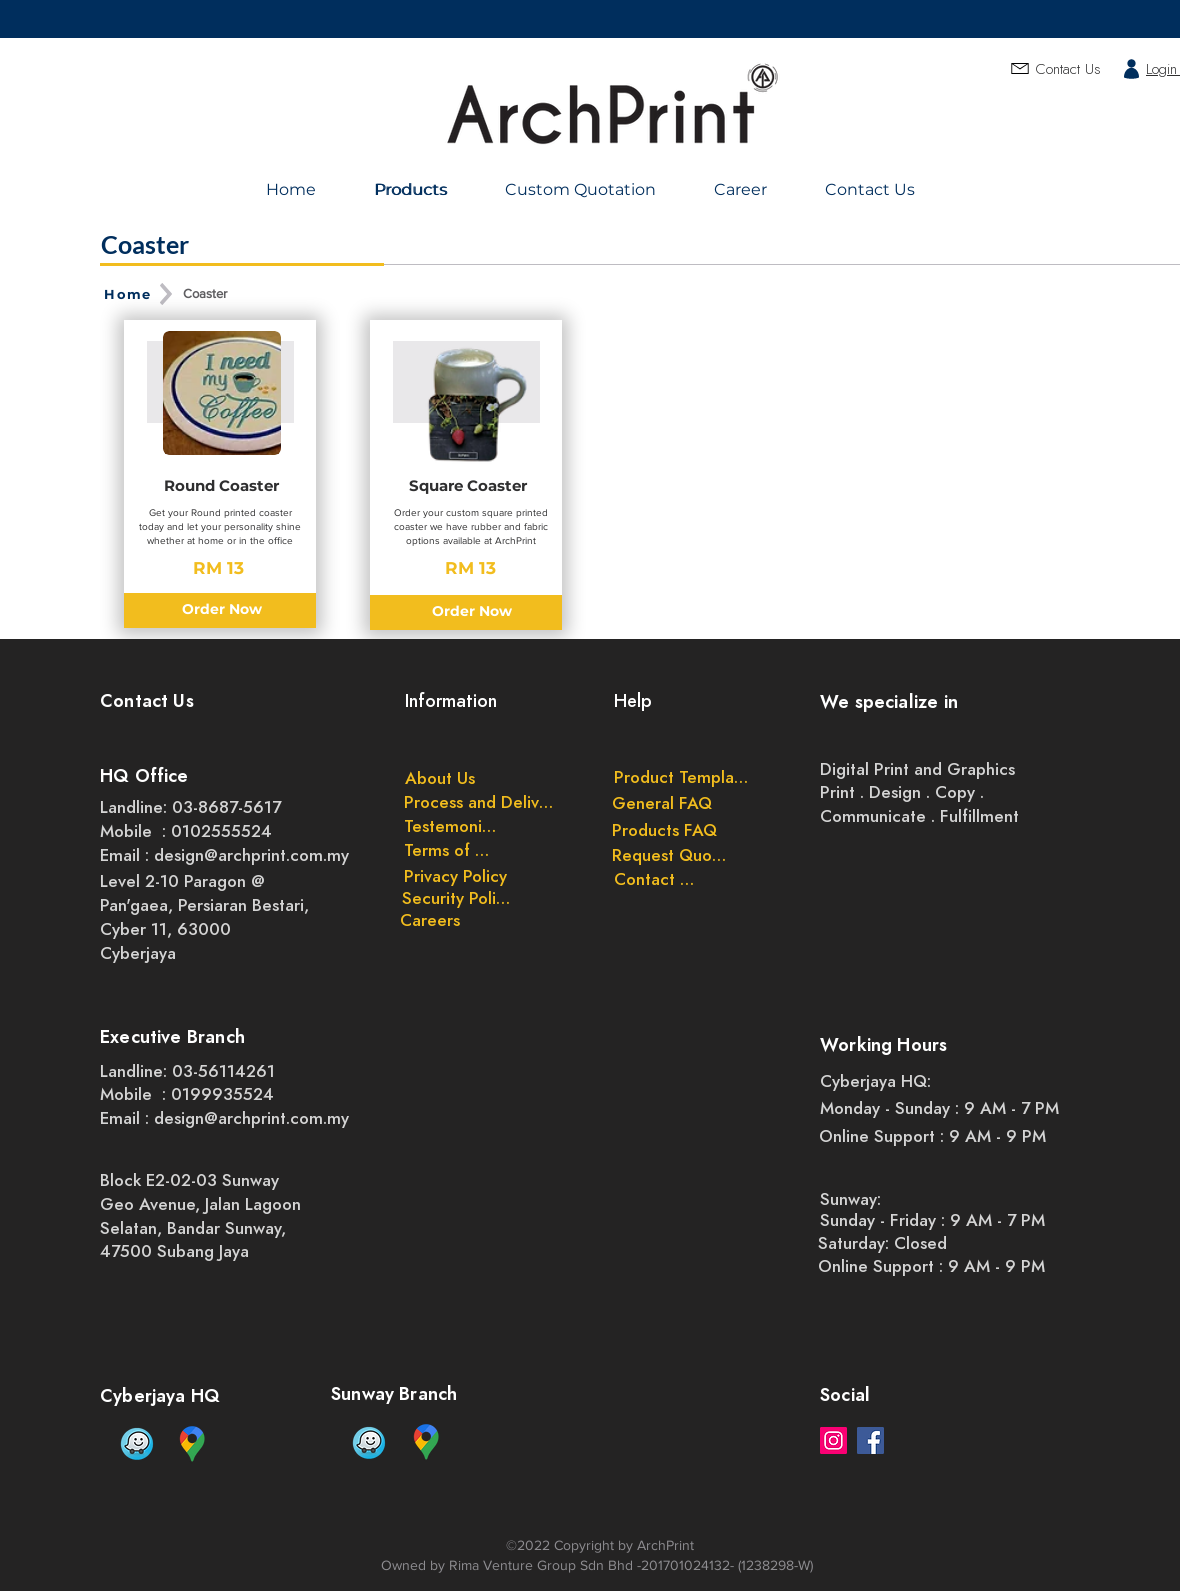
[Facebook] (870, 1440)
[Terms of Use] (451, 850)
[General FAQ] (662, 803)
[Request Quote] (669, 855)
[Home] (130, 294)
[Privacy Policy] (455, 876)
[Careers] (430, 920)
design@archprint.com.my (251, 855)
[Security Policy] (457, 898)
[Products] (413, 189)
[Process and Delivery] (482, 802)
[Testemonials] (451, 826)
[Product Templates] (681, 777)
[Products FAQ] (664, 830)
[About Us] (440, 778)
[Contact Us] (654, 879)
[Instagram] (833, 1440)
